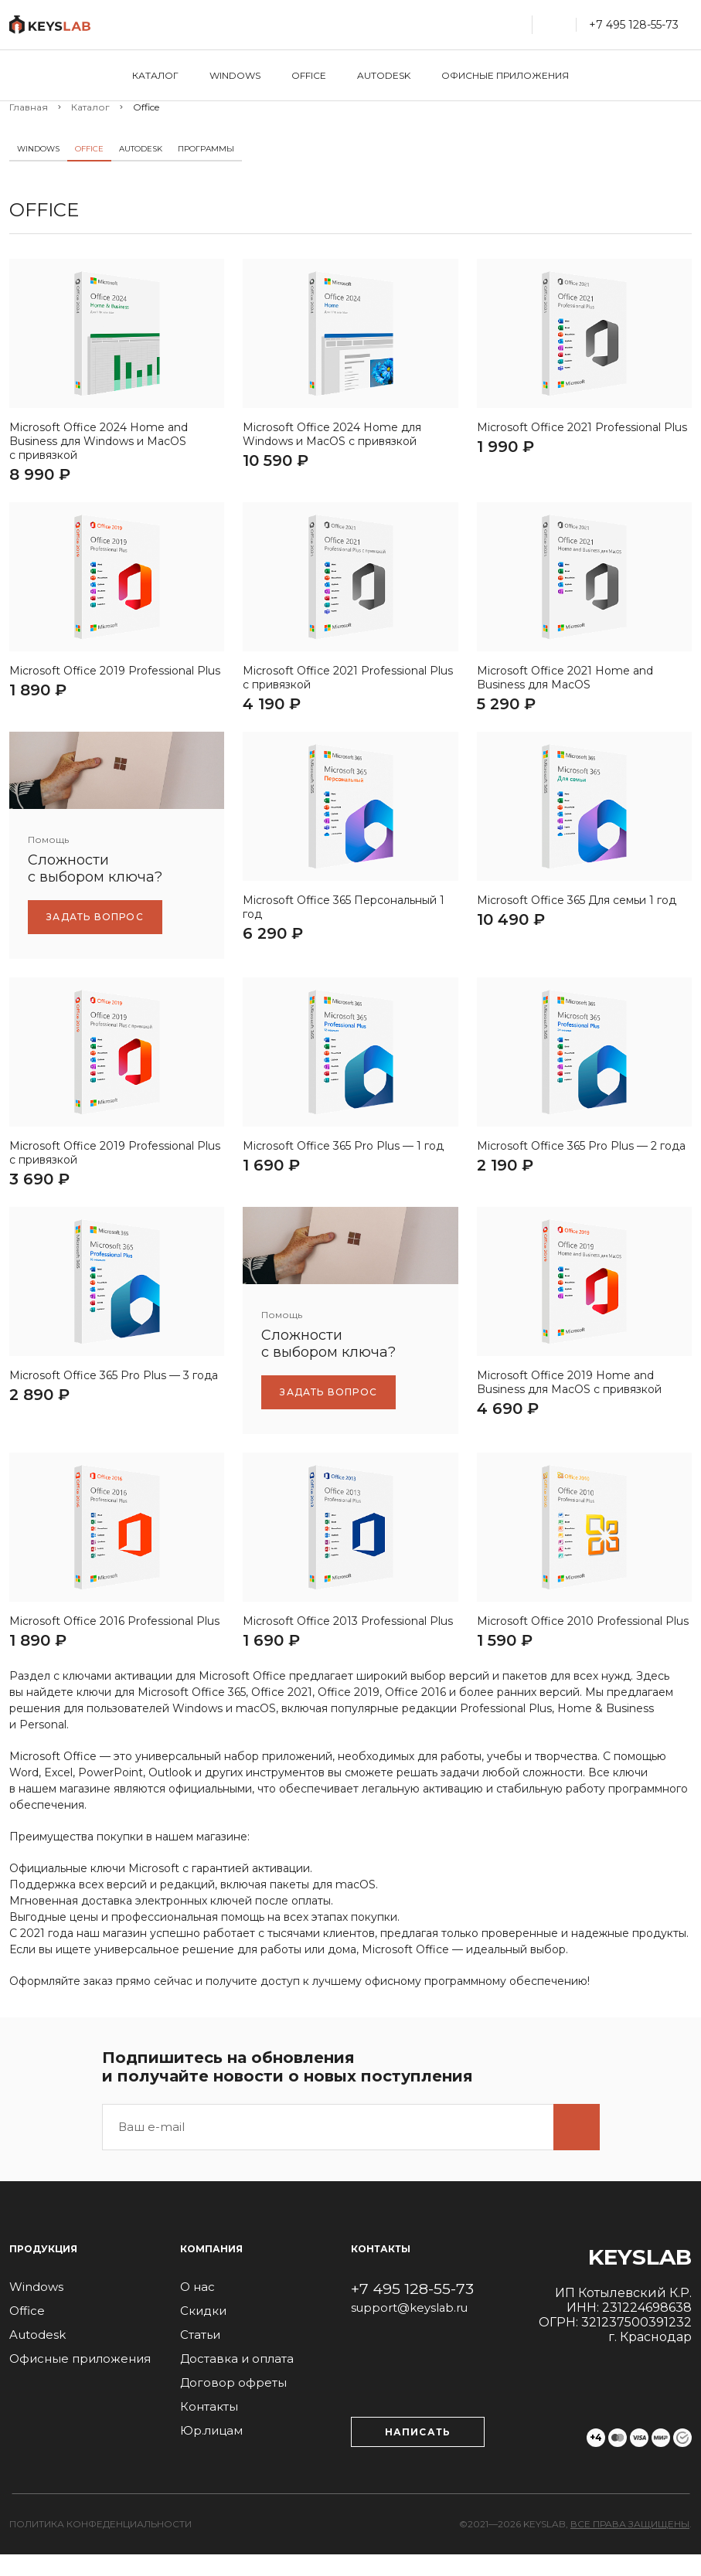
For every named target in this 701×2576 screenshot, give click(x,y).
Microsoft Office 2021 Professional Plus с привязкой (348, 688)
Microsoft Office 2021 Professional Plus (582, 433)
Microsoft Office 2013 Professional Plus (348, 1643)
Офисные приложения (505, 75)
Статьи (200, 2356)
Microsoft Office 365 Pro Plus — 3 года (113, 1397)
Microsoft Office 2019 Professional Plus (114, 681)
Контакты (209, 2428)
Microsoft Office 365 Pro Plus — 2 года (581, 1162)
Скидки (203, 2332)
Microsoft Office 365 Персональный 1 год (343, 923)
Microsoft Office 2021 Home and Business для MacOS (565, 688)
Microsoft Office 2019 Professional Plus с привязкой (114, 1169)
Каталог (155, 75)
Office (308, 75)
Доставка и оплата (237, 2380)
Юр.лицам (211, 2452)
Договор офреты (233, 2404)
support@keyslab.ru (410, 2330)
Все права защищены (629, 2545)
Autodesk (383, 75)
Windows (234, 75)
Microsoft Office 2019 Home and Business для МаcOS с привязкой (569, 1404)
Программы (206, 149)
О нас (197, 2308)
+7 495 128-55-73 (412, 2310)
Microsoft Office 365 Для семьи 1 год (576, 916)
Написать (418, 2453)
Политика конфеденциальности (100, 2545)
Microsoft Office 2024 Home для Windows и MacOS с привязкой (332, 440)
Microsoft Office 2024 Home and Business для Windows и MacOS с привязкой (98, 446)
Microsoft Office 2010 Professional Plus (583, 1643)
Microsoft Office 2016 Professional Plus (114, 1643)
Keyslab (640, 2278)
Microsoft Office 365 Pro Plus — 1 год (343, 1162)
